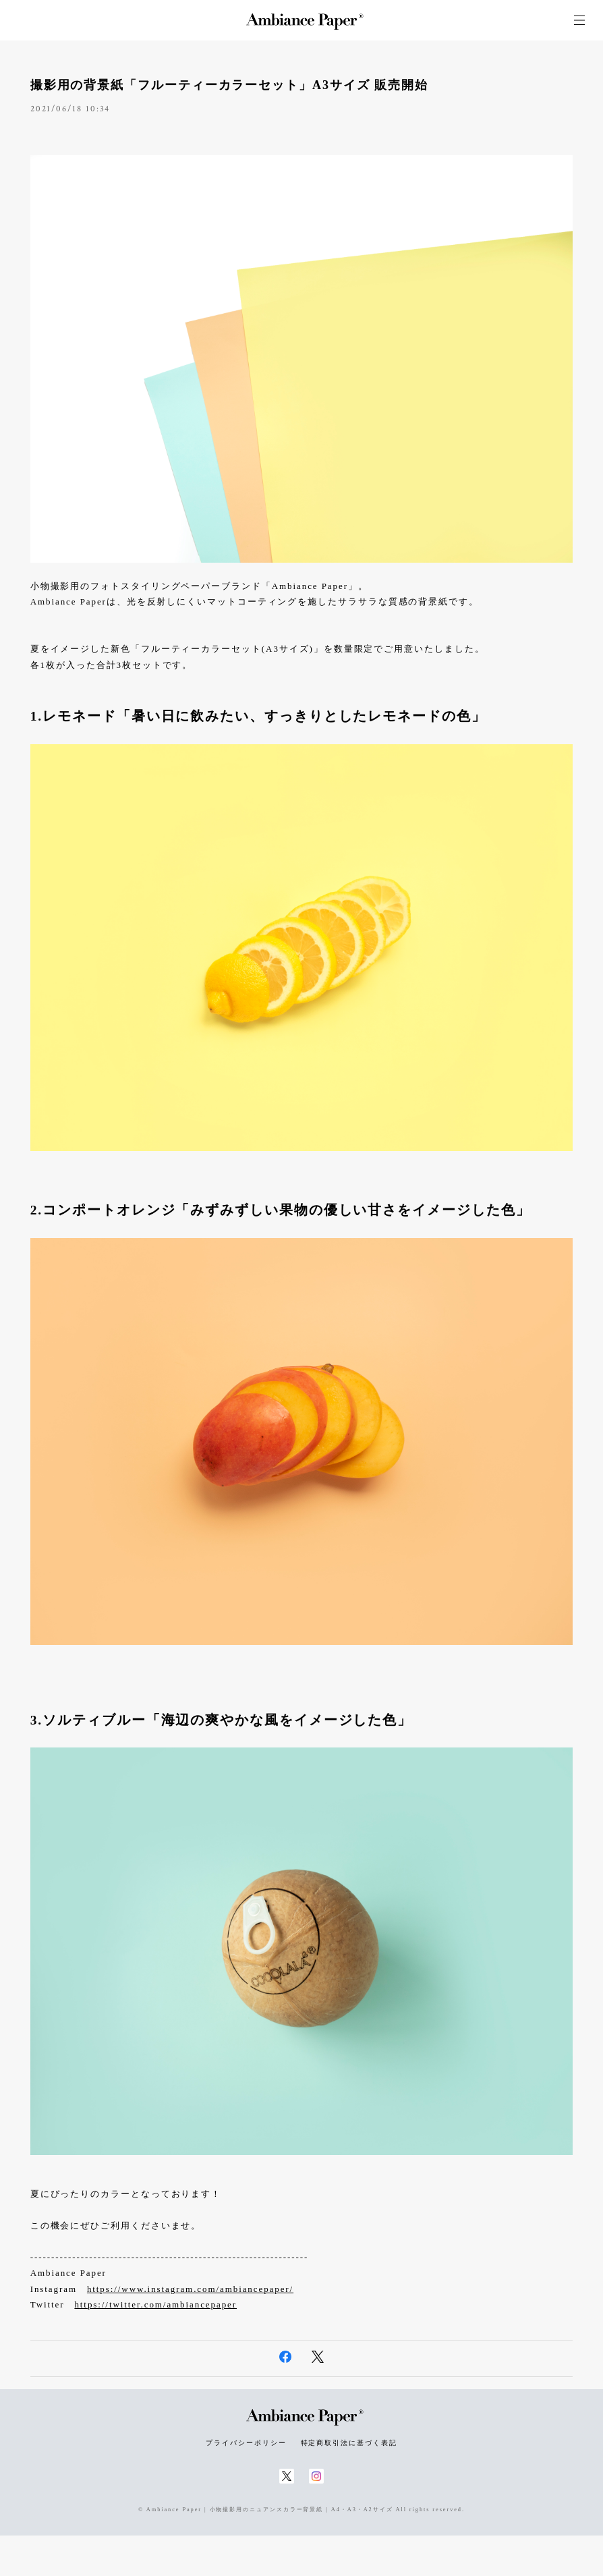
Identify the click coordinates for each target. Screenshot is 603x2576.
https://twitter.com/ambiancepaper (155, 2304)
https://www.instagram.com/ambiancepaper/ (190, 2289)
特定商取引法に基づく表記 (349, 2442)
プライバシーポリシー (246, 2442)
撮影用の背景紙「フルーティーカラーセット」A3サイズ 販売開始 (229, 85)
